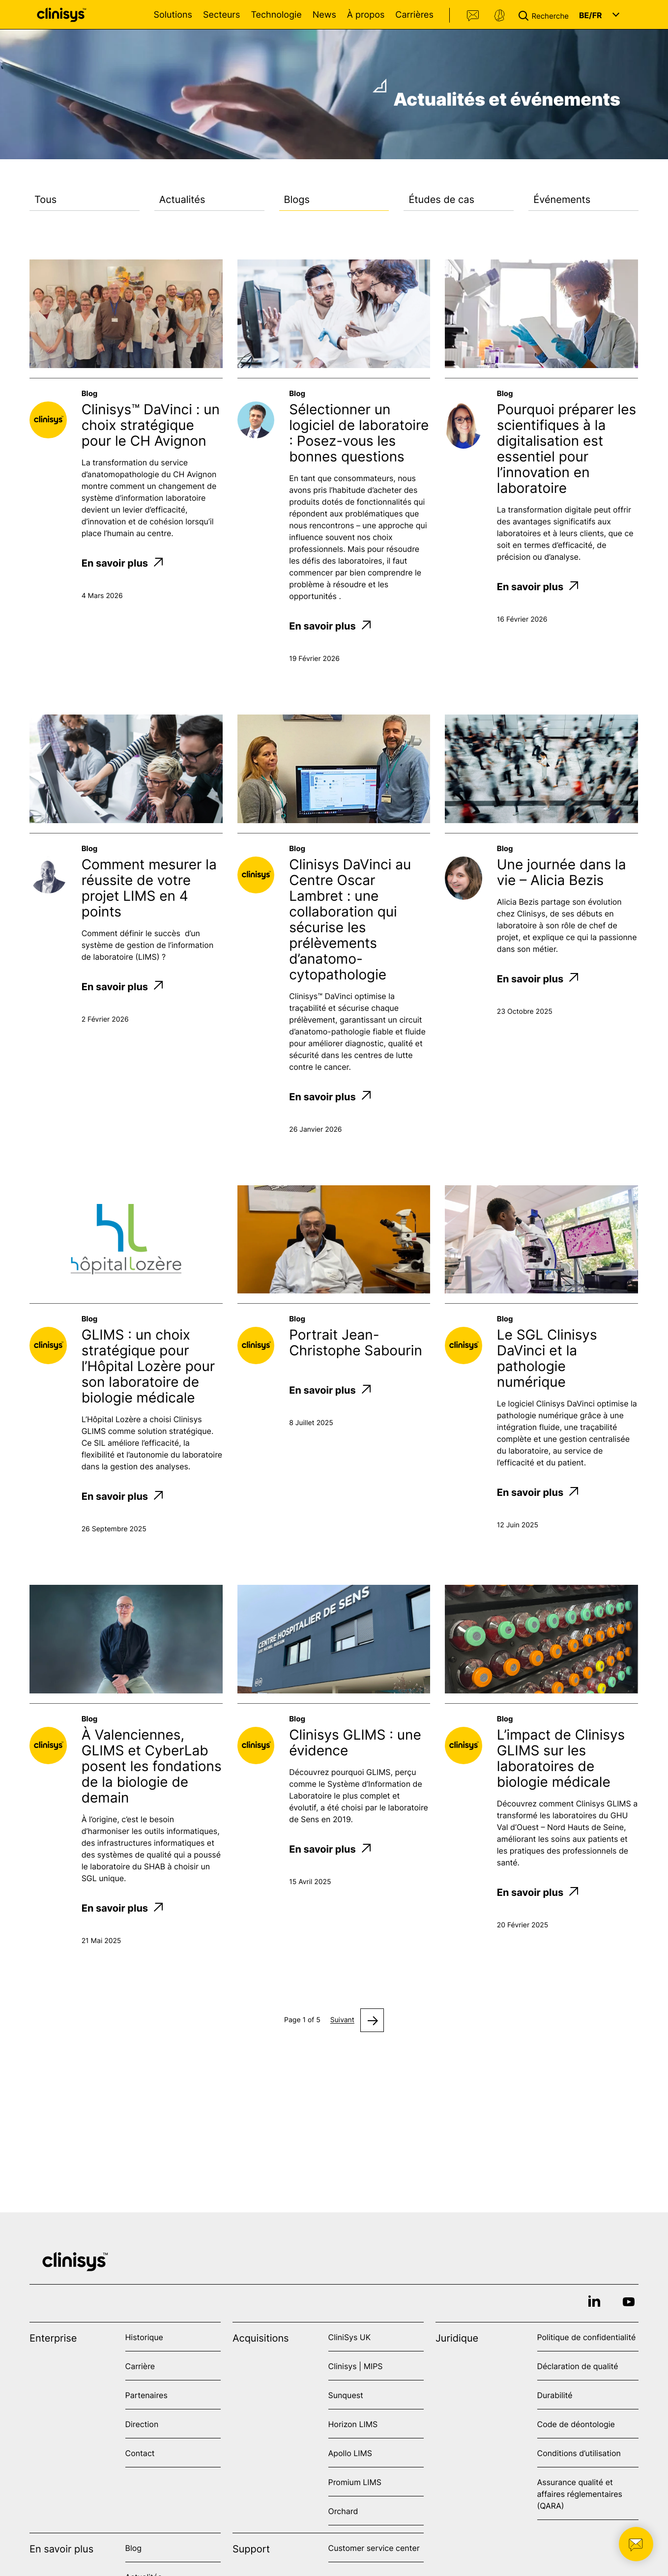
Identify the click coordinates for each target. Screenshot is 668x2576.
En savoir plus (122, 563)
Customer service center (374, 2548)
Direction (142, 2424)
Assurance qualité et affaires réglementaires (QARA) (579, 2494)
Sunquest (345, 2395)
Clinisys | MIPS (355, 2366)
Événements (561, 199)
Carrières (414, 15)
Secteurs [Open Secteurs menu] (221, 15)
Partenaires (146, 2395)
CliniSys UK (349, 2337)
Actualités (182, 199)
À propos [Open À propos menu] (365, 15)
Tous (45, 199)
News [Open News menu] (324, 15)
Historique (144, 2337)
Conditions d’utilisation (579, 2453)
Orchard (343, 2511)
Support (499, 15)
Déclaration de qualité (577, 2366)
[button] (546, 14)
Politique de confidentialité (586, 2337)
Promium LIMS (354, 2482)
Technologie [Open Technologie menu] (276, 15)
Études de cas (441, 199)
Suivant (342, 2020)
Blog (133, 2548)
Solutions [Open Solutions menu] (173, 15)
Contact (473, 15)
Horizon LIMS (353, 2424)
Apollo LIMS (350, 2453)
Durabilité (555, 2395)
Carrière (140, 2366)
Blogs (297, 199)
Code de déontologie (576, 2424)
